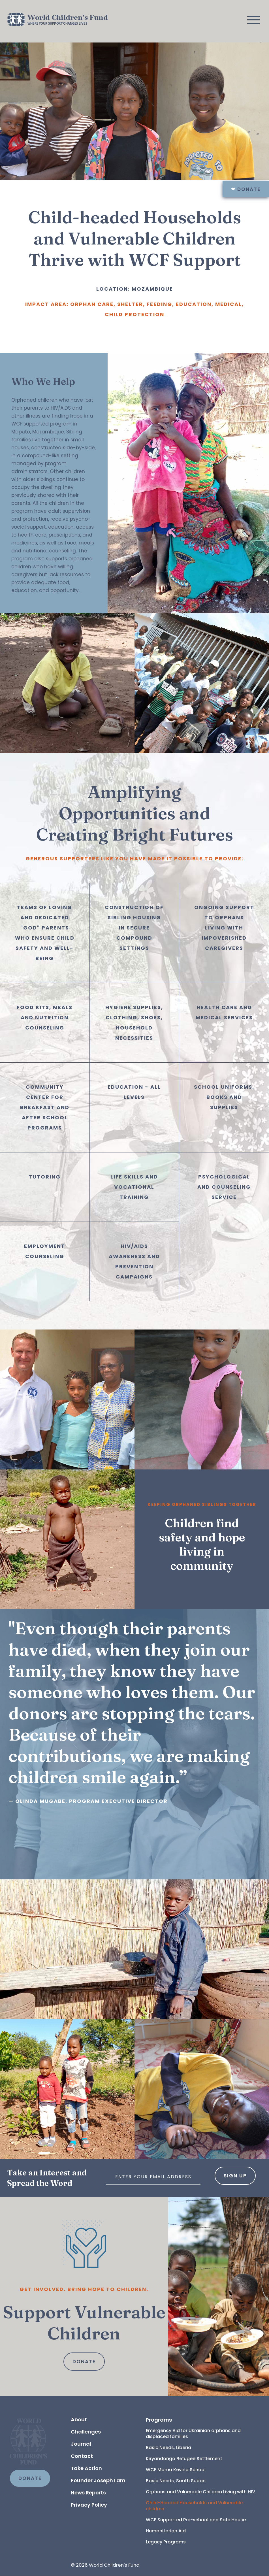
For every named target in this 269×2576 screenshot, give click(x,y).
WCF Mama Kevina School (176, 2469)
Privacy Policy (89, 2504)
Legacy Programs (166, 2542)
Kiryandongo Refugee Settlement (184, 2458)
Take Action (86, 2468)
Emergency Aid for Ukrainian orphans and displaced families (194, 2433)
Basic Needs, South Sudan (176, 2480)
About (79, 2419)
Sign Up (235, 2175)
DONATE (30, 2478)
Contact (82, 2456)
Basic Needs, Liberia (168, 2447)
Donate (246, 189)
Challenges (86, 2431)
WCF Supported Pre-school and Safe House (196, 2520)
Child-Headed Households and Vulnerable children (195, 2506)
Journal (81, 2443)
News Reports (88, 2492)
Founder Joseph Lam (98, 2480)
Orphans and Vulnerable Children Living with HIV (200, 2491)
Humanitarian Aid (166, 2531)
